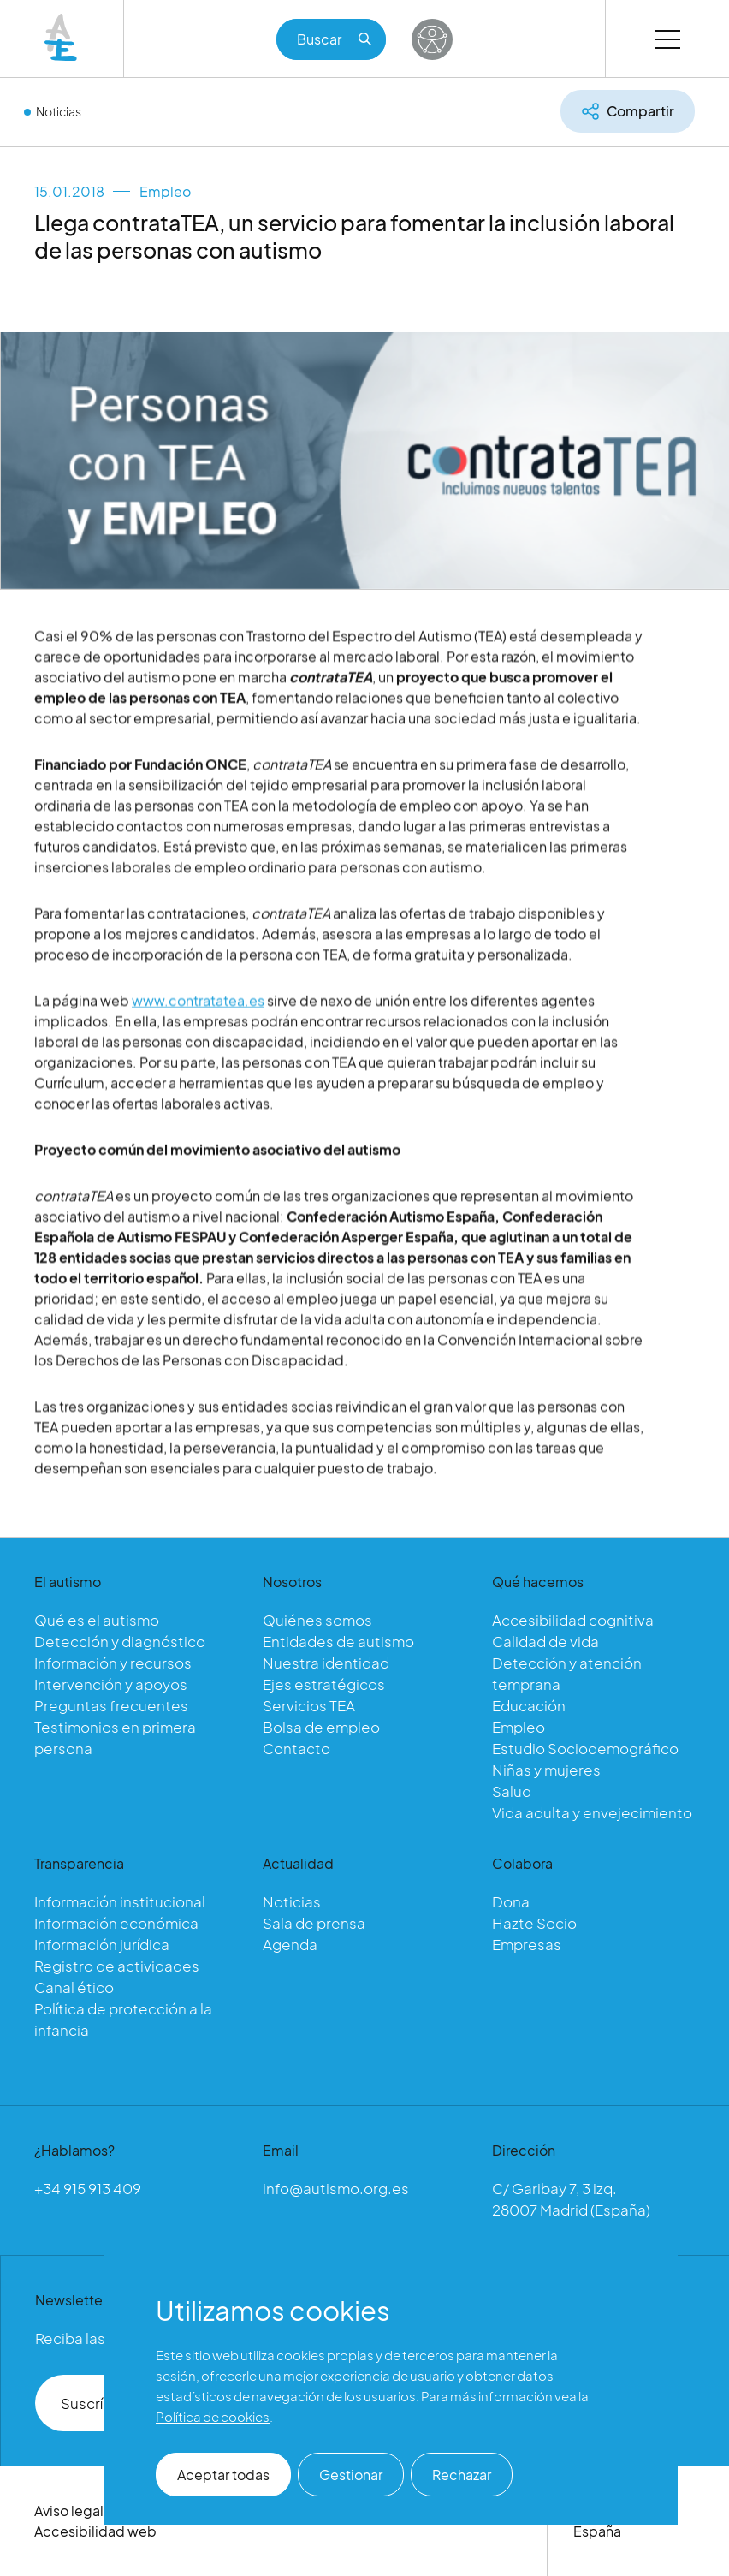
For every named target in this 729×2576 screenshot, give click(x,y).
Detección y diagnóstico (119, 1641)
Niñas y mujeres (546, 1769)
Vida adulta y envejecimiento (592, 1812)
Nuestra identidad (326, 1662)
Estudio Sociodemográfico (585, 1748)
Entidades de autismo (338, 1641)
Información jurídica (101, 1944)
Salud (511, 1791)
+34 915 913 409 (87, 2188)
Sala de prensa (314, 1922)
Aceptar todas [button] (223, 2475)
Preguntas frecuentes (111, 1705)
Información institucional (119, 1901)
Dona (511, 1901)
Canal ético (74, 1987)
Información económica (116, 1922)
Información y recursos (113, 1662)
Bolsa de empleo (321, 1726)
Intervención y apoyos (110, 1684)
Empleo (165, 191)
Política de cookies (213, 2416)
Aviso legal (69, 2510)
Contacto (296, 1748)
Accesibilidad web (95, 2531)
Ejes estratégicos (324, 1684)
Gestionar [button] (350, 2475)
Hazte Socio (534, 1922)
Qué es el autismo (96, 1619)
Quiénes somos (317, 1619)
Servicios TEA (309, 1705)
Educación (529, 1705)
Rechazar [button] (461, 2475)
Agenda (290, 1944)
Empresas (526, 1944)
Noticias (58, 111)
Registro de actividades (116, 1965)
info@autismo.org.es (336, 2188)
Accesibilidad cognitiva (573, 1619)
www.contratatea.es (198, 1018)
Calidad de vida (545, 1641)
